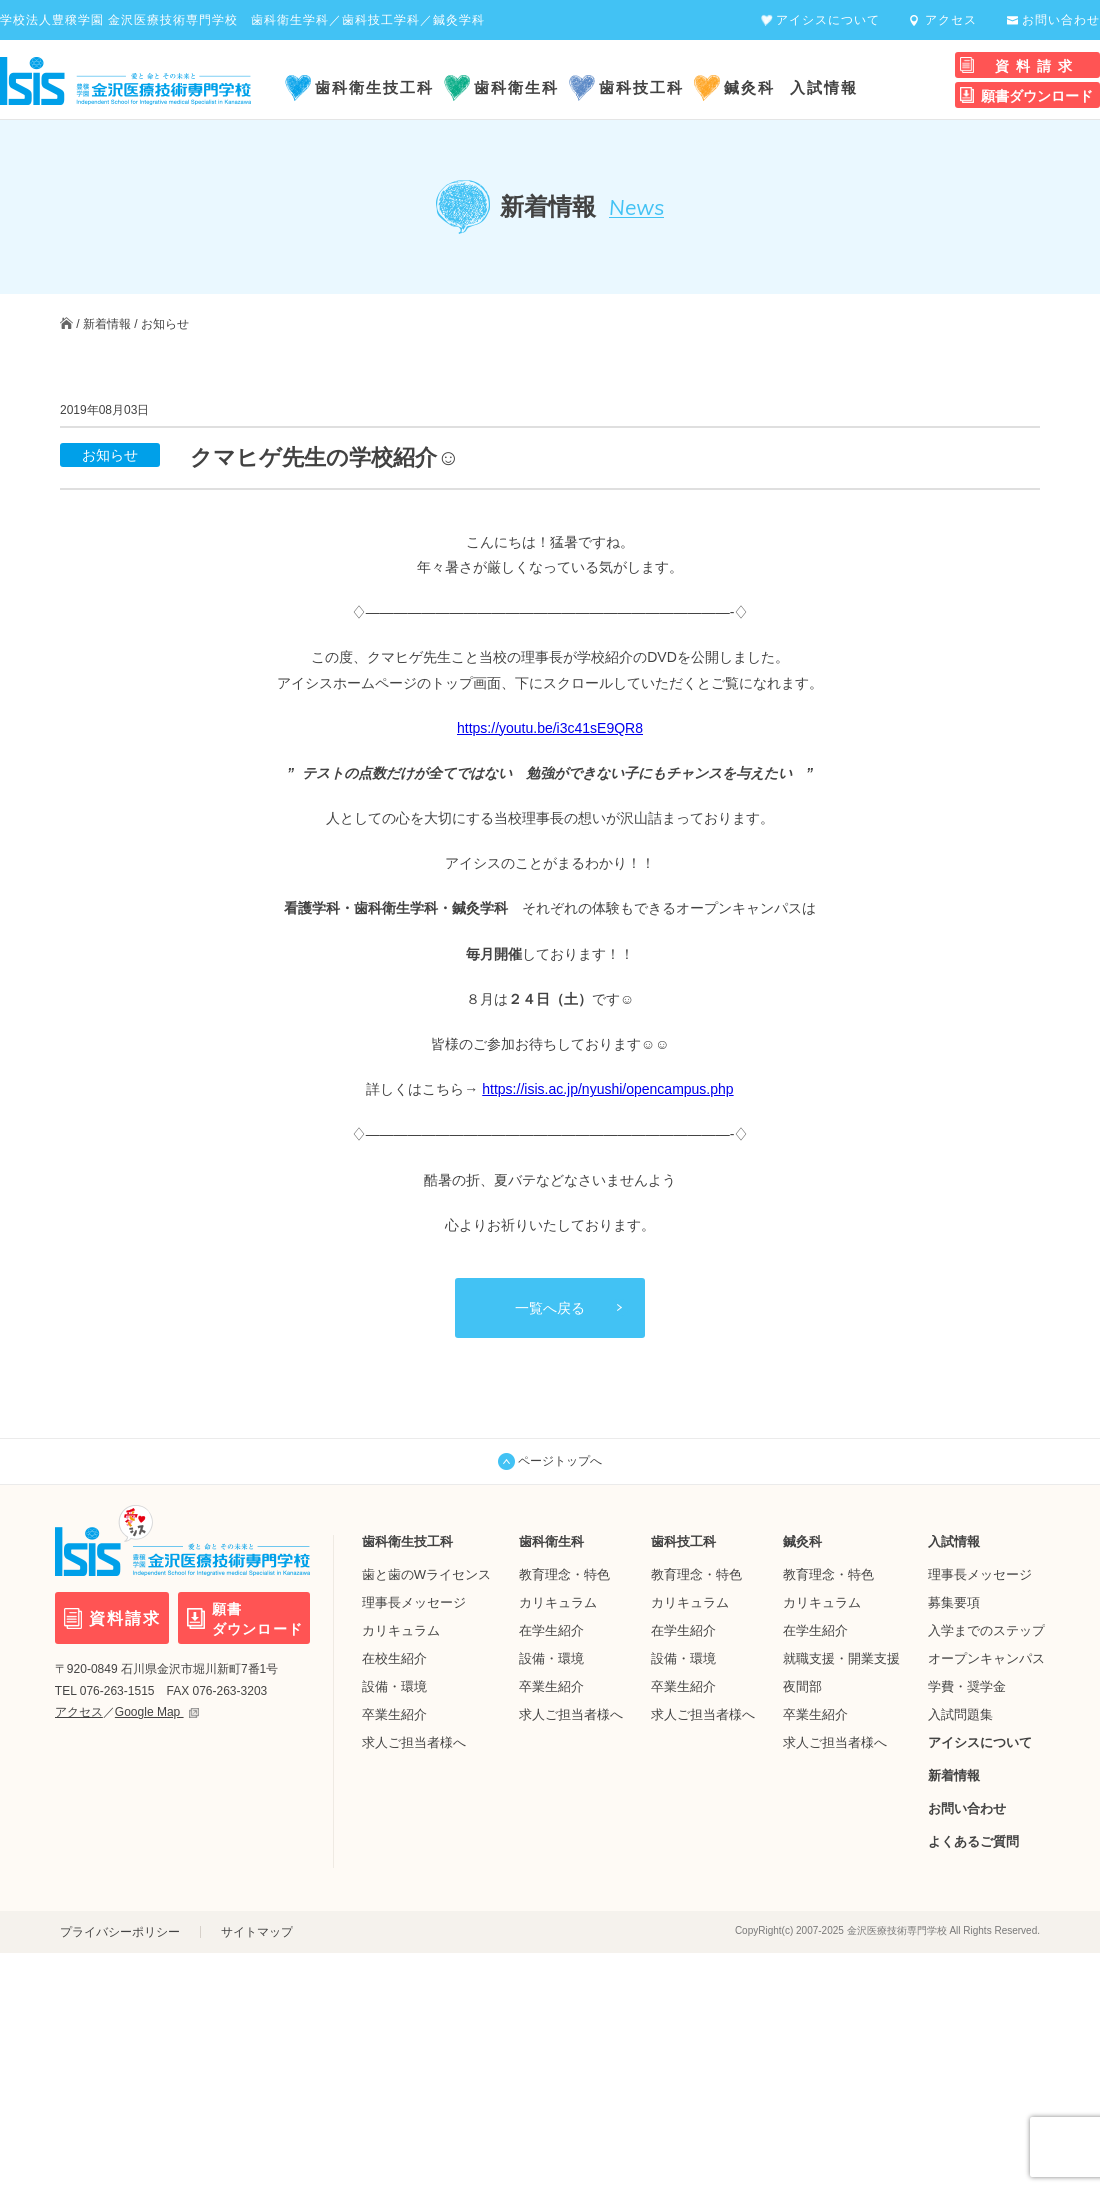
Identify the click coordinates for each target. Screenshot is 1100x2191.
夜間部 (802, 1685)
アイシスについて (828, 20)
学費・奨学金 (967, 1685)
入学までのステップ (986, 1629)
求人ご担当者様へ (414, 1741)
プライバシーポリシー (120, 1932)
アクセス (951, 20)
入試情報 (824, 87)
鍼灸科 (749, 87)
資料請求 (1037, 66)
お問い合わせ (1061, 20)
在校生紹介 (394, 1657)
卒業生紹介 (394, 1713)
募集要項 (954, 1601)
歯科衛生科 (516, 87)
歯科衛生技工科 (374, 87)
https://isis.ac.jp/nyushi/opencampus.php (607, 1089)
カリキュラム (401, 1629)
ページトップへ (550, 1461)
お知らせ (165, 324)
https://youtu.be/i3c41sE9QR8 (550, 727)
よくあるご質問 (973, 1840)
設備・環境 (394, 1685)
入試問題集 (960, 1713)
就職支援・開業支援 (841, 1657)
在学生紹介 (551, 1629)
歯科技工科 (641, 87)
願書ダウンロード (1037, 96)
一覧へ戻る (550, 1307)
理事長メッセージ (414, 1601)
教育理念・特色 (564, 1573)
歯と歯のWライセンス (426, 1573)
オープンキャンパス (986, 1657)
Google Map (157, 1712)
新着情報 (107, 324)
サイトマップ (257, 1932)
